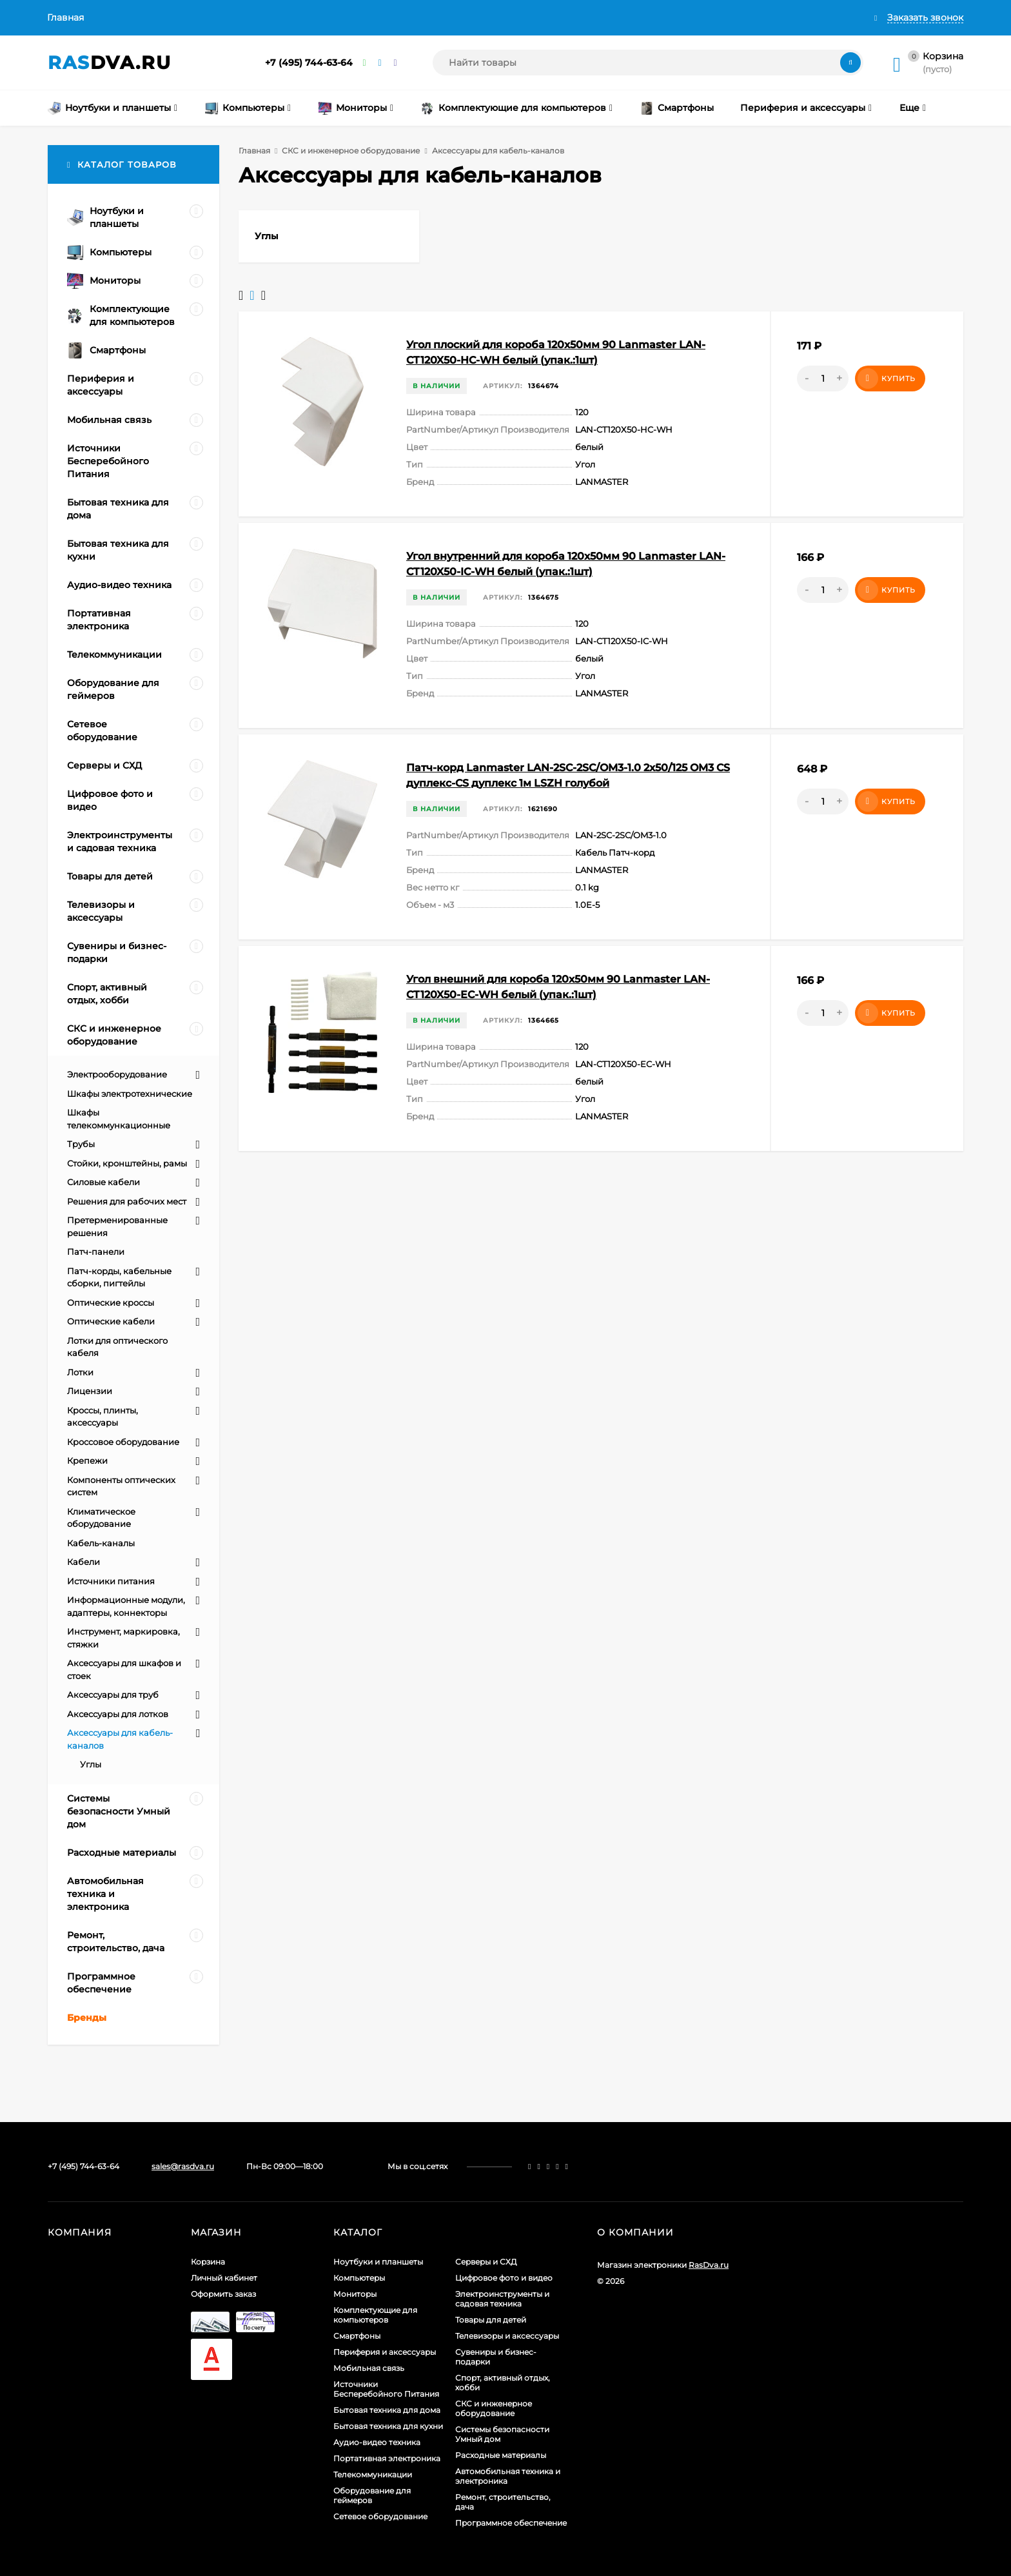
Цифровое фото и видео (504, 2278)
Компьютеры (359, 2278)
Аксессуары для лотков (117, 1714)
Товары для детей (490, 2320)
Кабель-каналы (101, 1543)
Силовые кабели (103, 1182)
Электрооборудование (117, 1074)
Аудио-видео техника (376, 2442)
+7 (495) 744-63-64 (309, 62)
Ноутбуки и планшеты (378, 2261)
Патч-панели (95, 1251)
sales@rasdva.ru (183, 2166)
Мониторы (355, 2294)
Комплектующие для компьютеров (375, 2315)
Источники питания (111, 1581)
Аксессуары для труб (113, 1694)
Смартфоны (356, 2336)
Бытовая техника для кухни (388, 2426)
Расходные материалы (500, 2455)
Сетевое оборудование (380, 2516)
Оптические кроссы (110, 1302)
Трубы (81, 1144)
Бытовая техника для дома (386, 2410)
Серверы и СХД (486, 2261)
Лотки (80, 1372)
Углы (90, 1764)
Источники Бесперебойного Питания (386, 2389)
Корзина (208, 2261)
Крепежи (87, 1460)
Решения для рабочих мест (126, 1201)
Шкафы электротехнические (129, 1093)
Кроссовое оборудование (123, 1442)
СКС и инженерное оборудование (351, 150)
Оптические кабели (111, 1321)
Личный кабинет (224, 2278)
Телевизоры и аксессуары (507, 2336)
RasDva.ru (709, 2265)
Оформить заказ (223, 2294)
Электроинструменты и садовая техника (502, 2298)
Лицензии (89, 1391)
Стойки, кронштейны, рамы (127, 1163)
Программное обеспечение (511, 2523)
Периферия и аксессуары (384, 2352)
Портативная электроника (386, 2458)
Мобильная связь (368, 2368)
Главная (65, 17)
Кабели (83, 1562)
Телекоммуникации (372, 2474)
